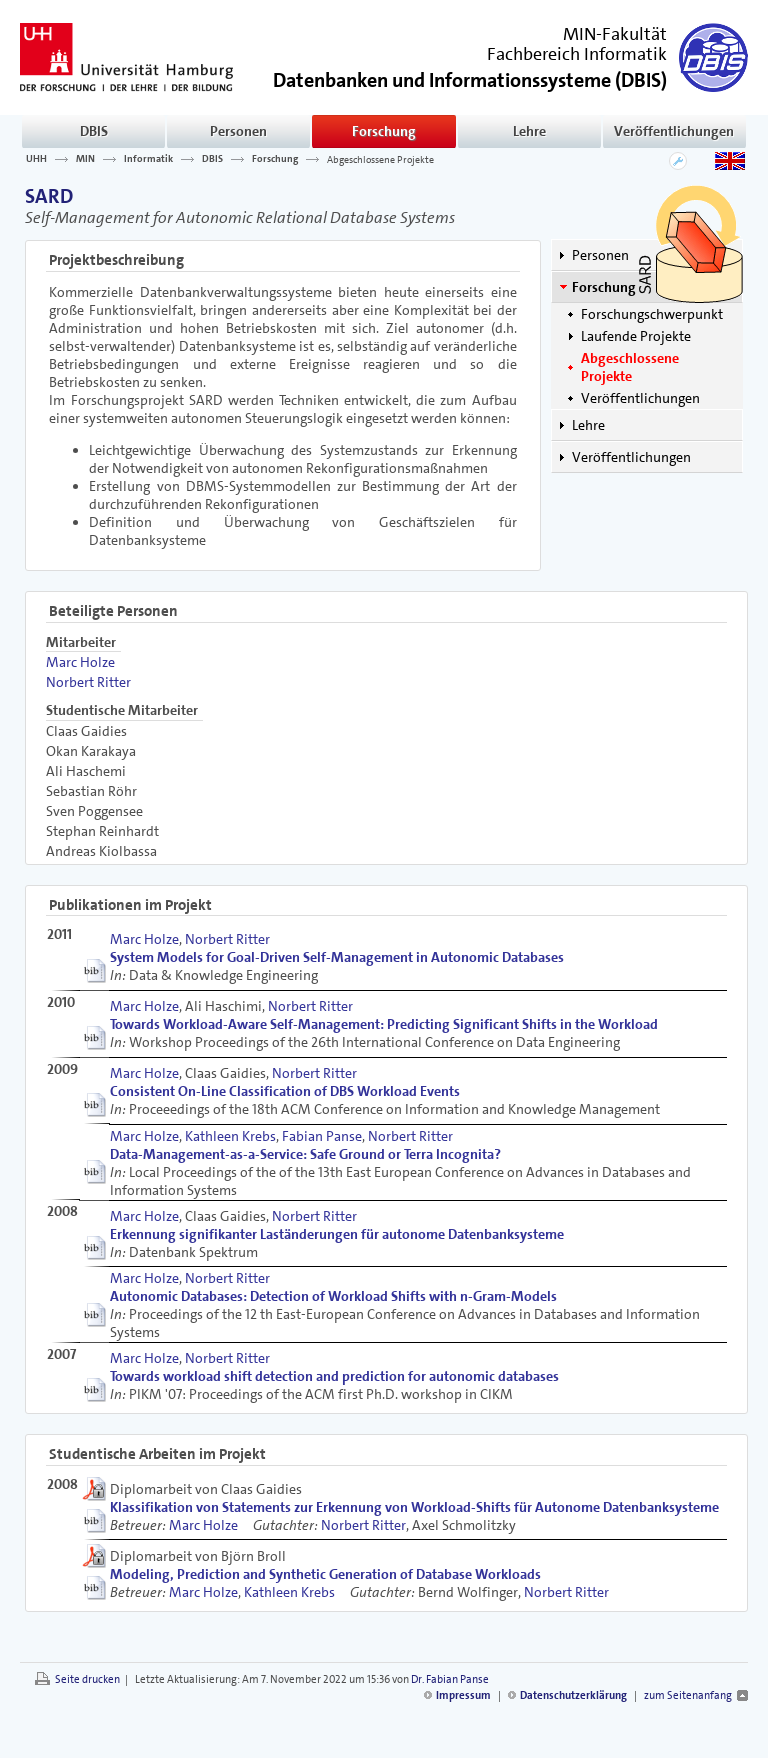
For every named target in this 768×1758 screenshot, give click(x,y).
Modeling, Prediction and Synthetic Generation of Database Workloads (325, 1574)
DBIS (94, 131)
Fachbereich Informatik (577, 54)
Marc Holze (80, 662)
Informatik (148, 159)
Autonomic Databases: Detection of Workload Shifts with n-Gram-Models (333, 1296)
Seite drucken (87, 1679)
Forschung (384, 131)
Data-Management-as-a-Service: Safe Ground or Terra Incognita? (305, 1154)
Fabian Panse (322, 1136)
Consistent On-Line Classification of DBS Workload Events (285, 1091)
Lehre (529, 131)
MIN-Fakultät (615, 34)
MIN (85, 159)
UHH (36, 159)
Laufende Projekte (636, 336)
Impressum (463, 1695)
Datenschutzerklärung (573, 1695)
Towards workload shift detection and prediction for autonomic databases (334, 1376)
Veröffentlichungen (674, 131)
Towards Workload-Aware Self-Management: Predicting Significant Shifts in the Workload (384, 1024)
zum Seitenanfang (688, 1695)
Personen (238, 131)
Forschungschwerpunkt (652, 314)
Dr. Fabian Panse (450, 1679)
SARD (49, 196)
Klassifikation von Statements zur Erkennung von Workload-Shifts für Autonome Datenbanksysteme (414, 1507)
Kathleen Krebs (230, 1136)
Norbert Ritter (88, 682)
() (470, 78)
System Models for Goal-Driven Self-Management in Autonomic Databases (337, 957)
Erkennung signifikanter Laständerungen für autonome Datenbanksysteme (337, 1234)
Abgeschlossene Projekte (380, 159)
